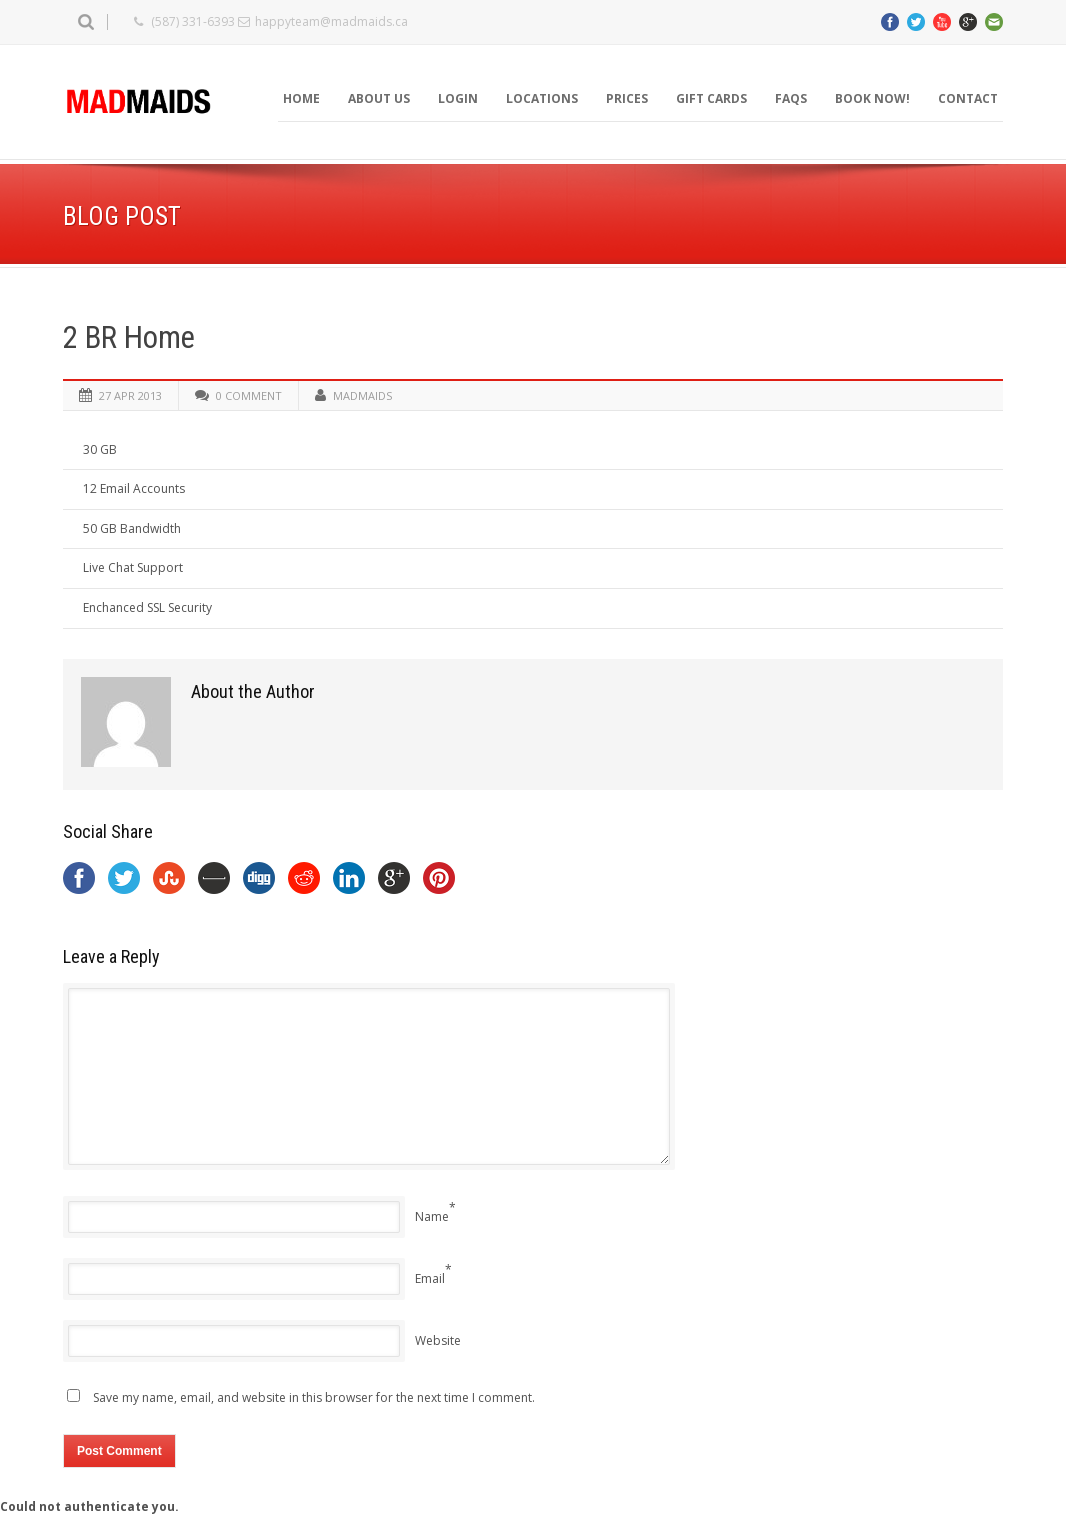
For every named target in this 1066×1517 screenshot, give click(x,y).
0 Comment (249, 395)
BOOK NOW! (872, 98)
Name (432, 1216)
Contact (968, 98)
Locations (542, 98)
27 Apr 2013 (130, 395)
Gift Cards (711, 98)
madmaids (362, 395)
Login (458, 98)
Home (301, 98)
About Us (379, 98)
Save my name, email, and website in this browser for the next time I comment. (314, 1397)
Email (430, 1278)
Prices (627, 98)
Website (438, 1340)
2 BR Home (129, 337)
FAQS (791, 98)
